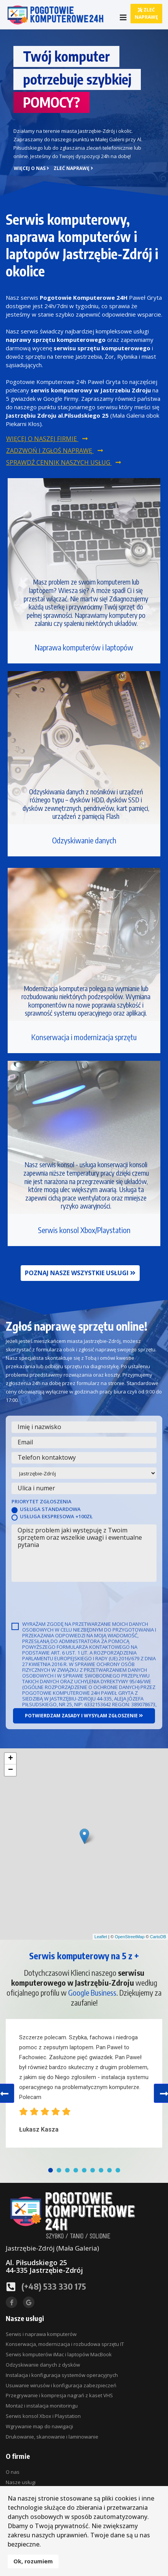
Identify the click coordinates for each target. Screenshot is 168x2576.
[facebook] (11, 2302)
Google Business (92, 1992)
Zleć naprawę (146, 13)
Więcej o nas (31, 168)
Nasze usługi (21, 2482)
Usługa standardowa (50, 1509)
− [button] (10, 1770)
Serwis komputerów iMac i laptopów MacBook (59, 2354)
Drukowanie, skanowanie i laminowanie (52, 2436)
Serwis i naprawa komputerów (41, 2334)
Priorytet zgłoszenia (41, 1501)
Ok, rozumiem (33, 2561)
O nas (13, 2471)
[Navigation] (123, 17)
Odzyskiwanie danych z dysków (43, 2364)
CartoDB (158, 1936)
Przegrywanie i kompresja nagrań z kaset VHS (59, 2395)
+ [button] (10, 1758)
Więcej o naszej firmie (47, 439)
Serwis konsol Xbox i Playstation (43, 2416)
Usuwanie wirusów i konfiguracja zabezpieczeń (61, 2385)
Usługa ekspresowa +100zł (56, 1516)
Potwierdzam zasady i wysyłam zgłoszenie (84, 1715)
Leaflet (101, 1936)
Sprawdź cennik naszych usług (63, 463)
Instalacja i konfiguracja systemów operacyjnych (62, 2375)
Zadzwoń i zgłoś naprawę (54, 451)
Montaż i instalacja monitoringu (42, 2405)
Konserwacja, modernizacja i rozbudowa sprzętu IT (65, 2344)
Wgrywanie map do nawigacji (39, 2426)
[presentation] (69, 1601)
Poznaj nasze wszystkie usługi (80, 1273)
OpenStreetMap (130, 1936)
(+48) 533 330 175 (53, 2286)
